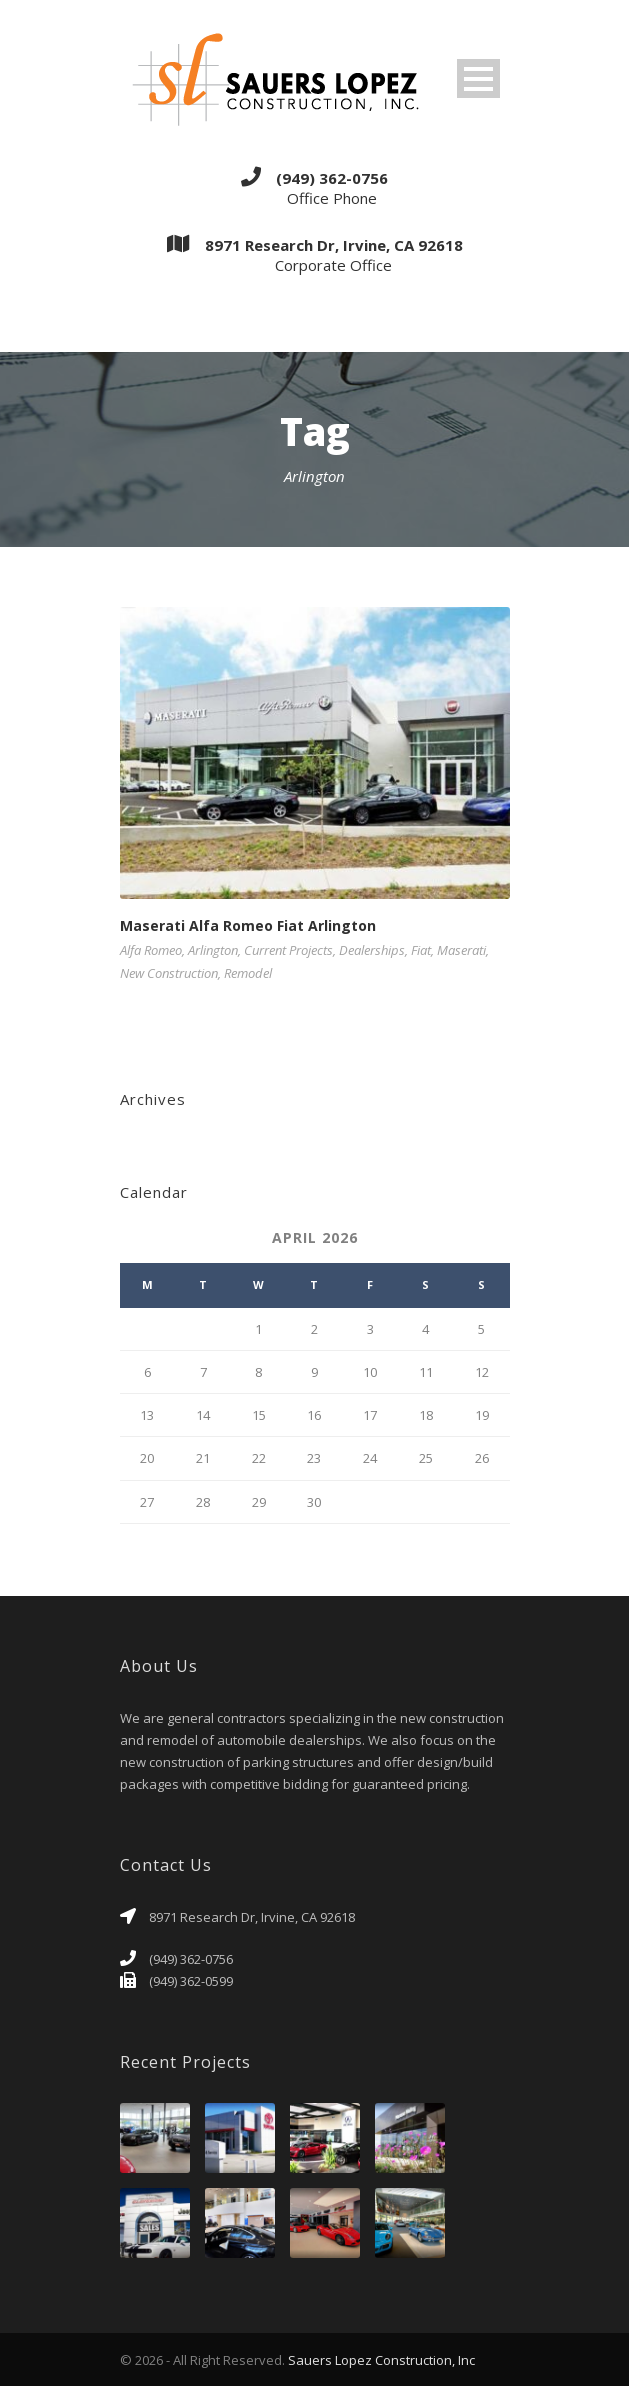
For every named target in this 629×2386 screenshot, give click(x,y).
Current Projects (288, 950)
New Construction (169, 973)
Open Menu (478, 78)
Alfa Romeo (151, 950)
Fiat (421, 950)
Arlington (213, 950)
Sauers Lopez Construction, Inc (381, 2360)
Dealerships (372, 950)
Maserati (461, 950)
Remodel (248, 973)
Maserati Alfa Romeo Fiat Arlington (248, 925)
